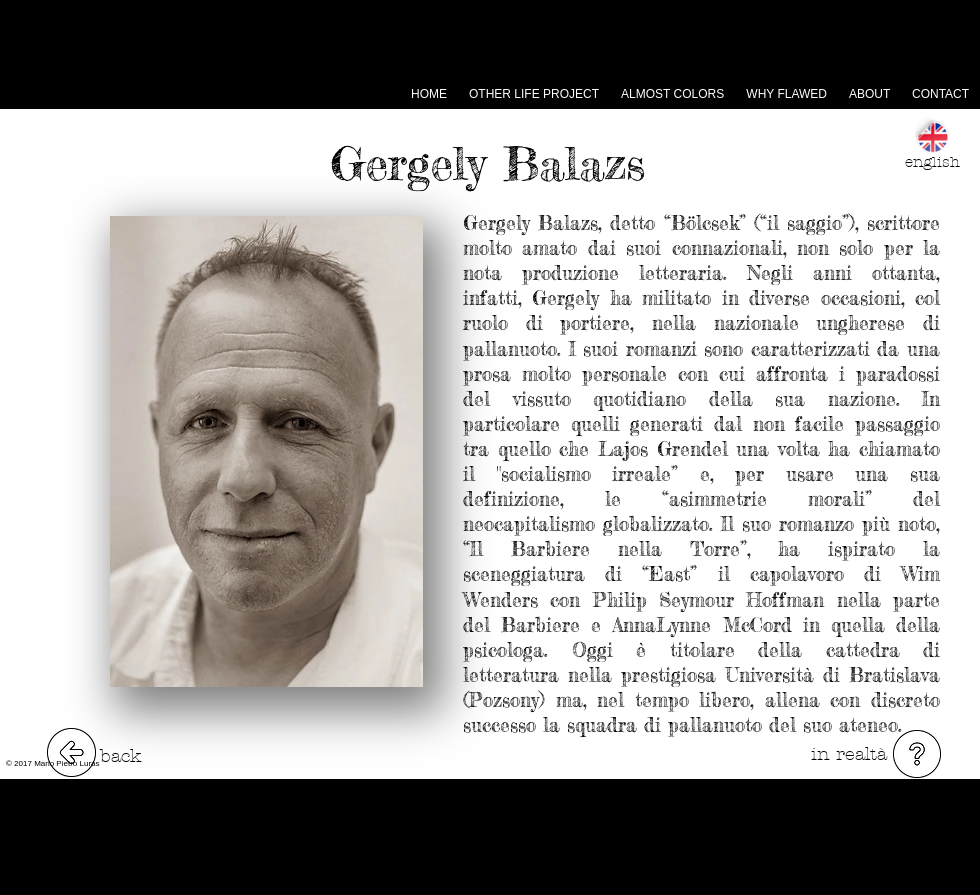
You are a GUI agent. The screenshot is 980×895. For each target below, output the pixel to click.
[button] (917, 753)
